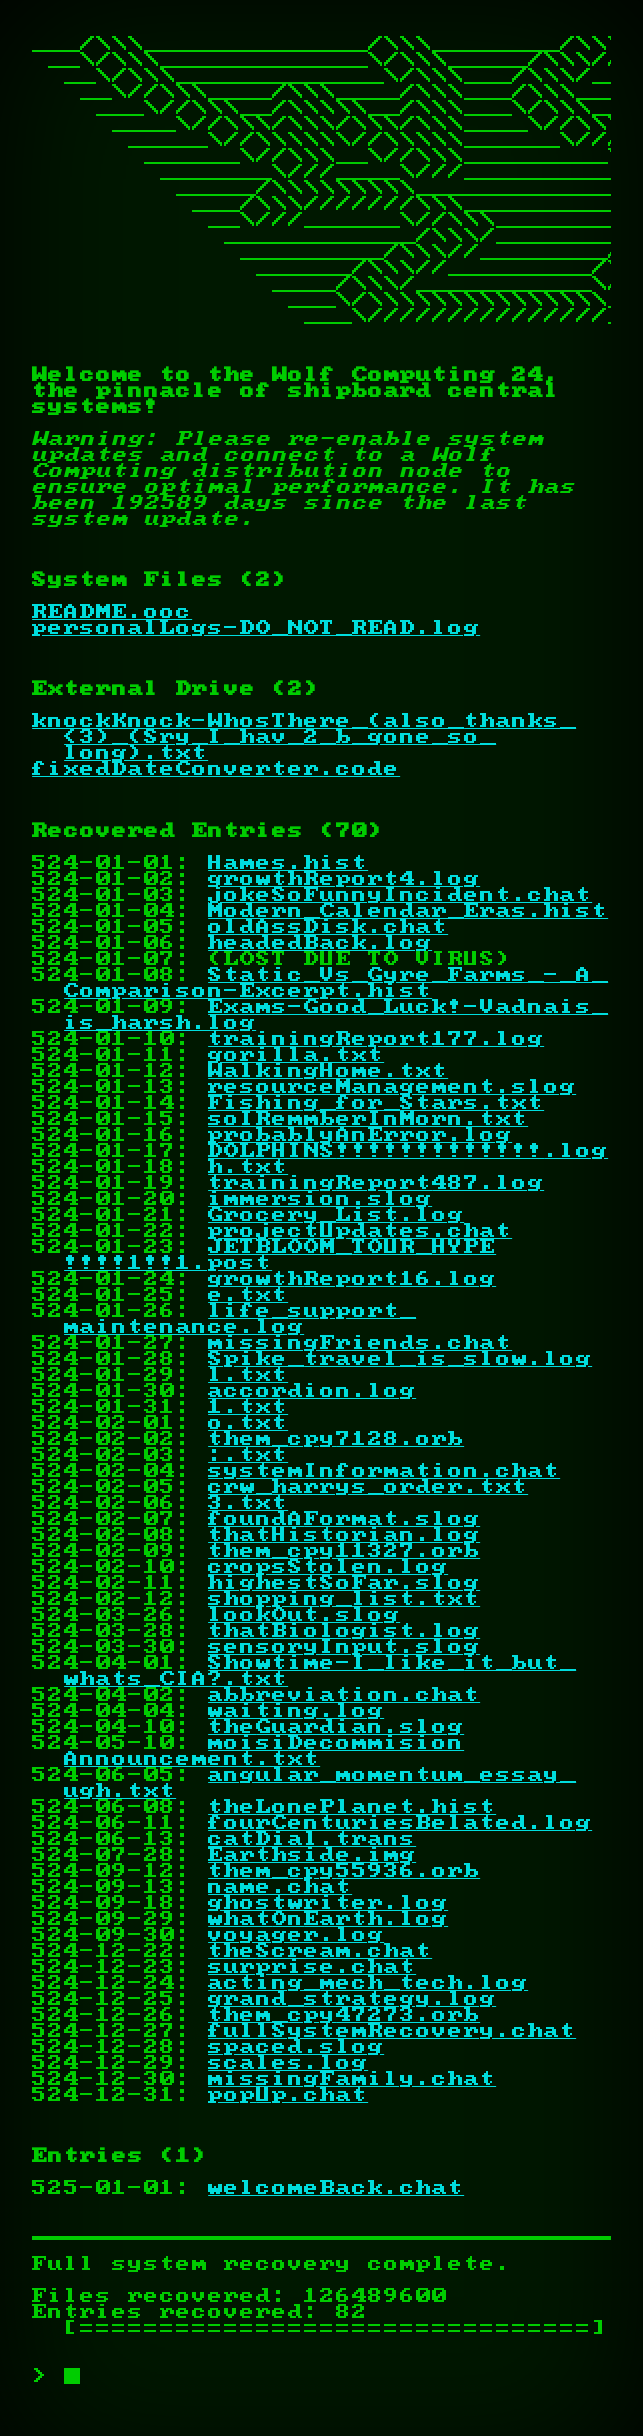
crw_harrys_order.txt (368, 1487)
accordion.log (312, 1391)
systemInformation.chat (384, 1471)
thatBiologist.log (344, 1631)
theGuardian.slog (336, 1727)
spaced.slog (296, 2047)
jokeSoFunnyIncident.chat (400, 895)
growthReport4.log (344, 879)
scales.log (288, 2063)
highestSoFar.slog (344, 1583)
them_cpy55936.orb (344, 1871)
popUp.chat (288, 2095)
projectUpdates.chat (360, 1231)
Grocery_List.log (336, 1215)
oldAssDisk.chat (328, 927)
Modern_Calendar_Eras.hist (408, 911)
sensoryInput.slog (344, 1647)
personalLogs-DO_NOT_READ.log (256, 628)
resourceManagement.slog (392, 1087)
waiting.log (296, 1711)
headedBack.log (320, 943)
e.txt (248, 1295)
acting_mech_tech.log (368, 1983)
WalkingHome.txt (328, 1071)
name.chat (280, 1887)
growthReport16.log (352, 1279)
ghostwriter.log (328, 1903)
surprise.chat (312, 1967)
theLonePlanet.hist (352, 1807)
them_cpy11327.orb (344, 1551)
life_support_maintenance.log (240, 1319)
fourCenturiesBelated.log (400, 1823)
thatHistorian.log (344, 1535)
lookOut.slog (304, 1615)
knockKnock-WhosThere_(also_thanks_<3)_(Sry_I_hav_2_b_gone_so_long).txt (304, 737)
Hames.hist (288, 863)
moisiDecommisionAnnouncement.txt (264, 1751)
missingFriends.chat (360, 1343)
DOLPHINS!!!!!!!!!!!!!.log (408, 1151)
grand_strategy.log (352, 1999)
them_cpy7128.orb (336, 1439)
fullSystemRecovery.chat (392, 2031)
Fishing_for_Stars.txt (376, 1103)
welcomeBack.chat (336, 2188)
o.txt (248, 1423)
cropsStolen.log (328, 1567)
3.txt (248, 1503)
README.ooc (112, 612)
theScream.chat (320, 1951)
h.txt (248, 1167)
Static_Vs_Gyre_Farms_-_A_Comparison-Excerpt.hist (336, 983)
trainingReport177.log (376, 1039)
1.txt (248, 1407)
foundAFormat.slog (344, 1519)
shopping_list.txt (344, 1599)
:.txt (248, 1455)
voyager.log (296, 1935)
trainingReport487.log (376, 1183)
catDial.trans (312, 1839)
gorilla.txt (296, 1055)
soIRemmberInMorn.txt (368, 1119)
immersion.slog (320, 1199)
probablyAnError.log (360, 1135)
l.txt (248, 1375)
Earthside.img (312, 1855)
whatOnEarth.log (328, 1919)
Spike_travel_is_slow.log (400, 1359)
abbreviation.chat (344, 1695)
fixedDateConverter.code (216, 769)
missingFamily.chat (352, 2079)
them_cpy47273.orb (344, 2015)
